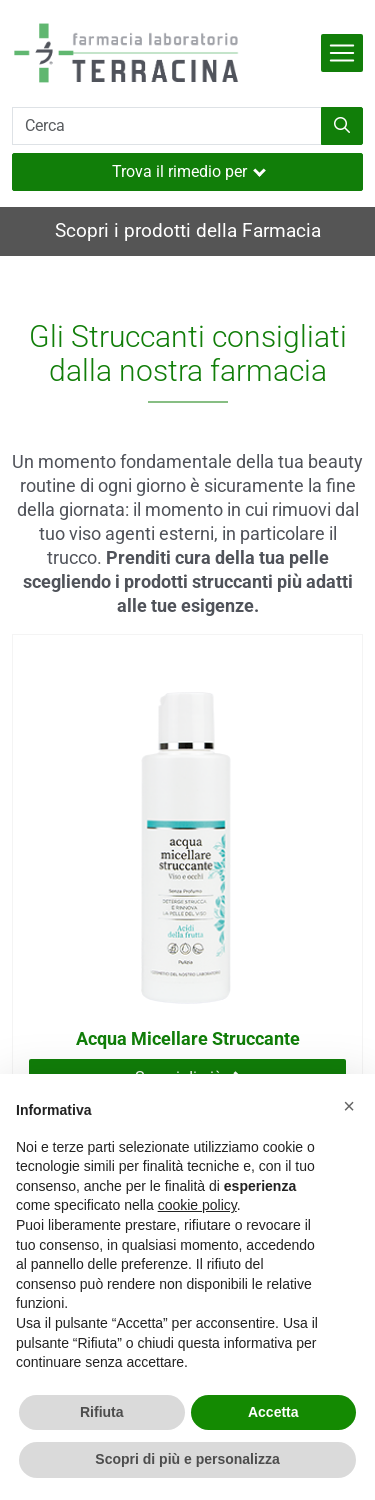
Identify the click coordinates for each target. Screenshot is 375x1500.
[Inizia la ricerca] (342, 126)
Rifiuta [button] (102, 1412)
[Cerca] (167, 126)
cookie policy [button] (197, 1205)
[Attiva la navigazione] (342, 53)
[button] (349, 1106)
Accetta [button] (273, 1412)
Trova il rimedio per (189, 171)
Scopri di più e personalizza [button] (187, 1459)
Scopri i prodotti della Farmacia (188, 230)
